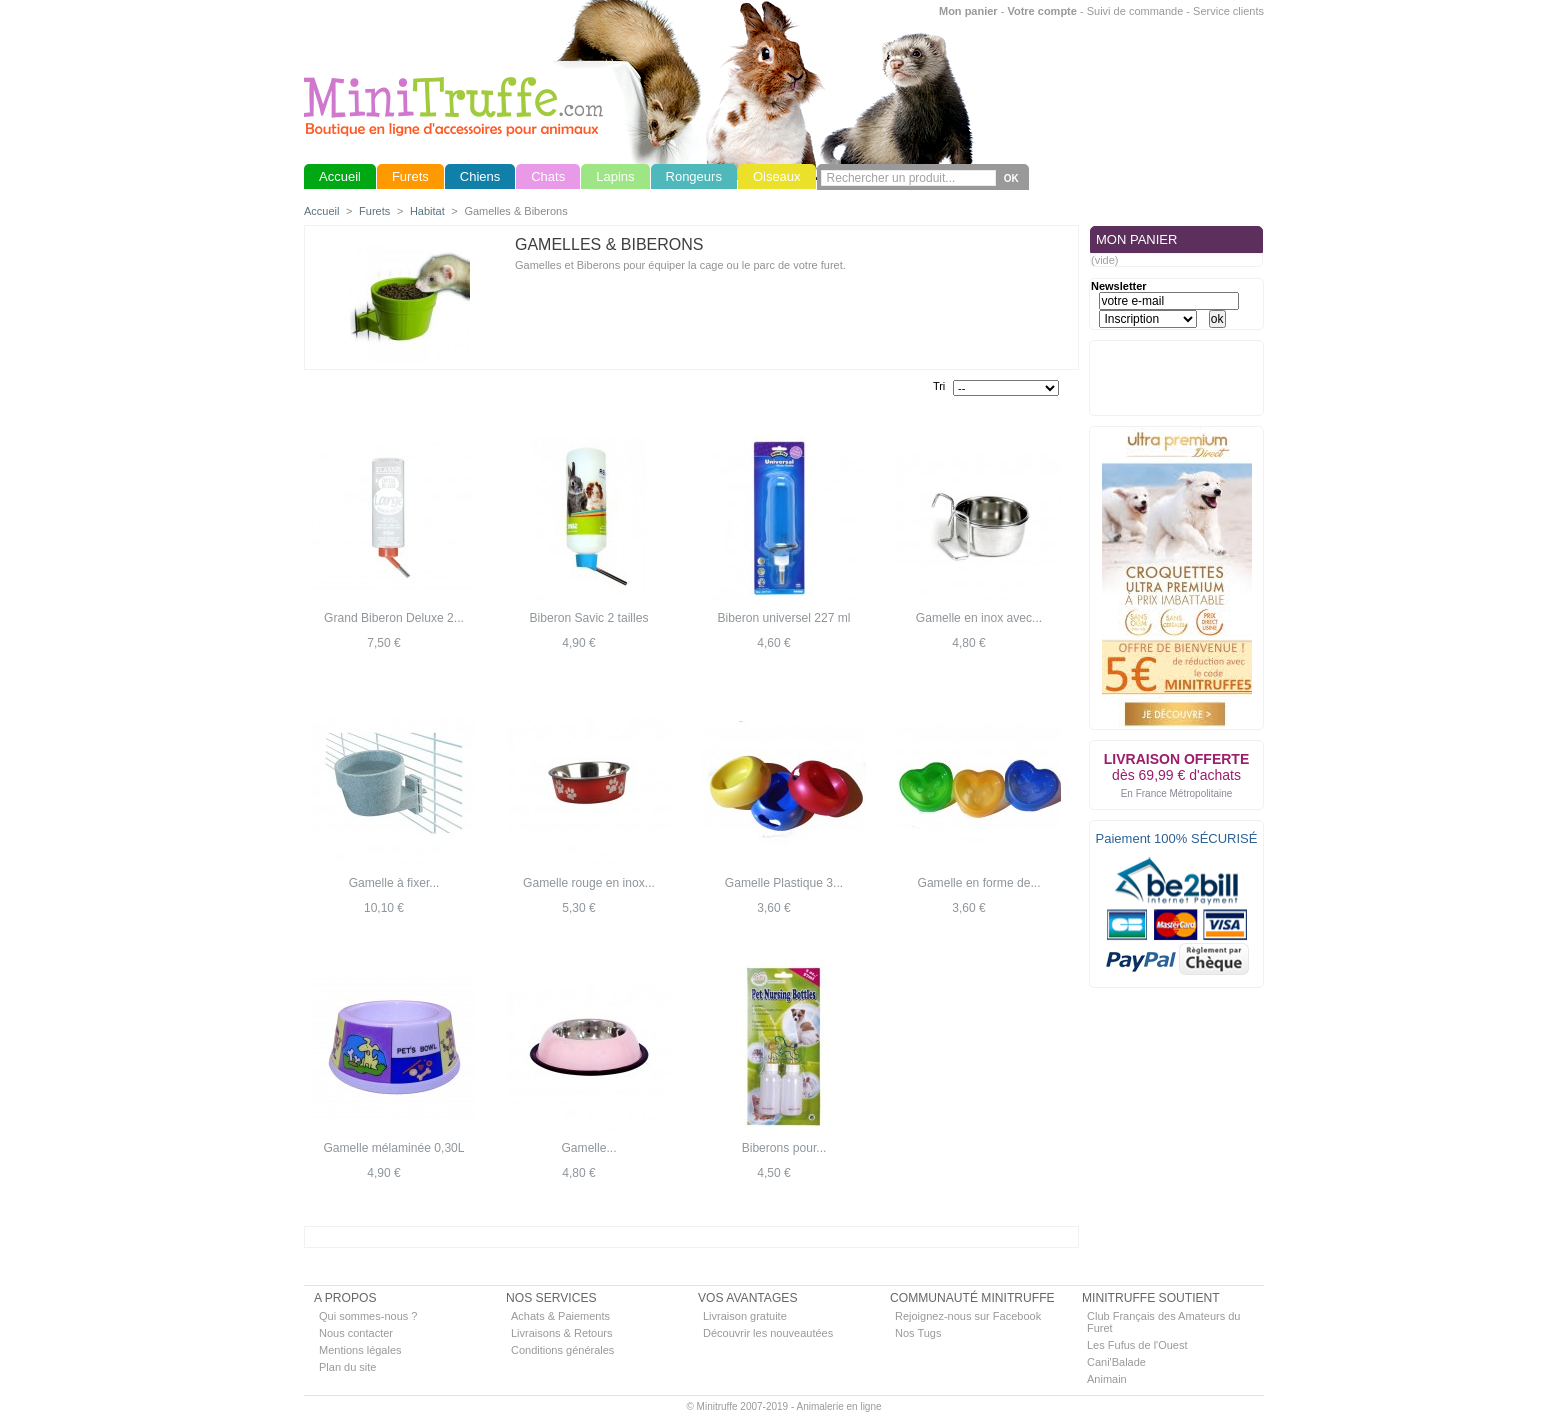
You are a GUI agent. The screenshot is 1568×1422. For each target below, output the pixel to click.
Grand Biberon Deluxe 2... (394, 618)
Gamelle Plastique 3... (784, 883)
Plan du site (347, 1367)
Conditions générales (562, 1350)
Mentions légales (360, 1350)
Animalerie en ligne (838, 1406)
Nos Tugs (918, 1333)
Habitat (427, 211)
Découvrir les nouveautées (768, 1333)
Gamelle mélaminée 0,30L (393, 1148)
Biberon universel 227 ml (783, 618)
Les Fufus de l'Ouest (1137, 1345)
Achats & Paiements (560, 1316)
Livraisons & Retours (562, 1333)
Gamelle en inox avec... (979, 618)
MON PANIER (1136, 239)
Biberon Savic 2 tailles (589, 618)
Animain (1107, 1379)
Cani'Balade (1116, 1362)
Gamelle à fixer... (394, 883)
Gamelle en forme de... (978, 883)
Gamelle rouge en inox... (589, 883)
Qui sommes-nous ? (368, 1316)
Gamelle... (588, 1148)
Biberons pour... (784, 1148)
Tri (939, 386)
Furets (374, 211)
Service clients (1228, 11)
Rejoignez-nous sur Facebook (968, 1316)
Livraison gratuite (745, 1316)
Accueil (321, 211)
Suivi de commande (1135, 11)
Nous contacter (356, 1333)
